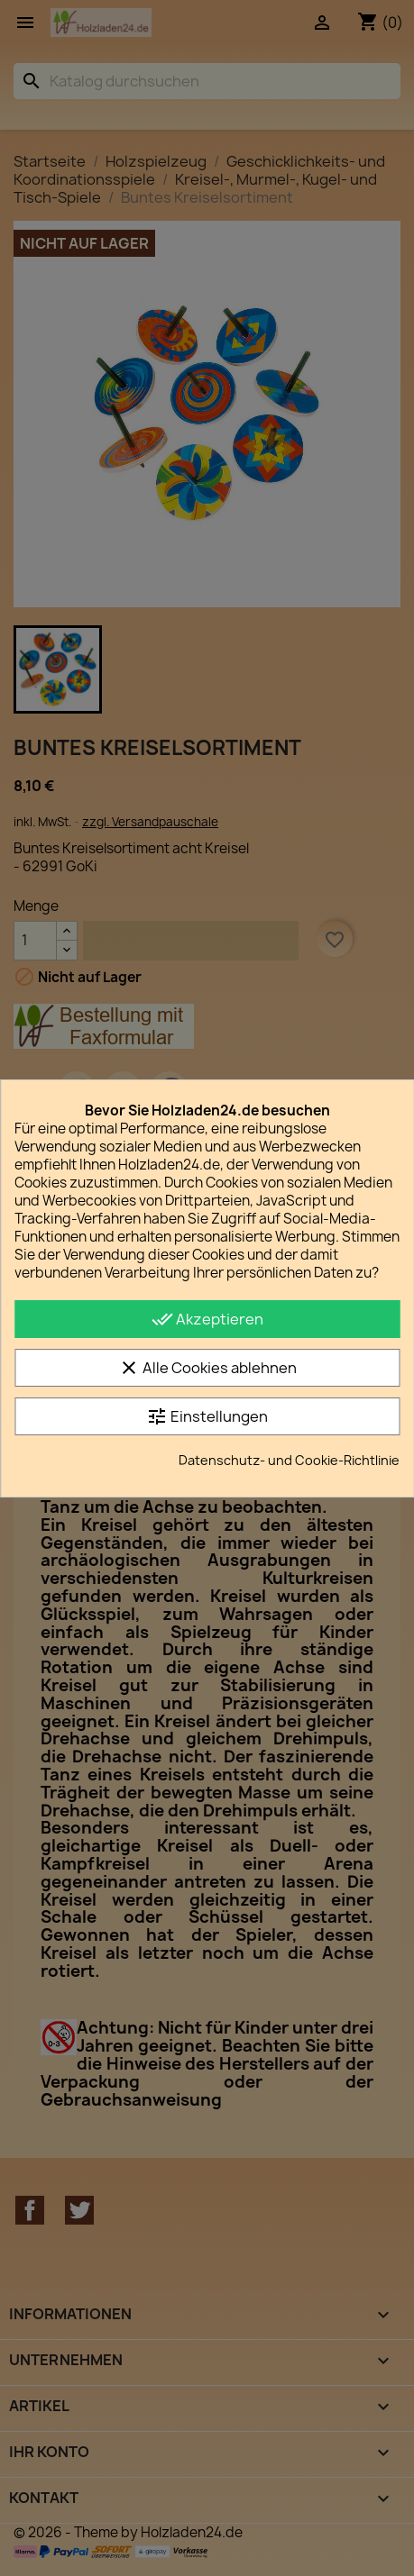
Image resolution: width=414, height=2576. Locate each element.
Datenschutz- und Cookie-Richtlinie (289, 1460)
